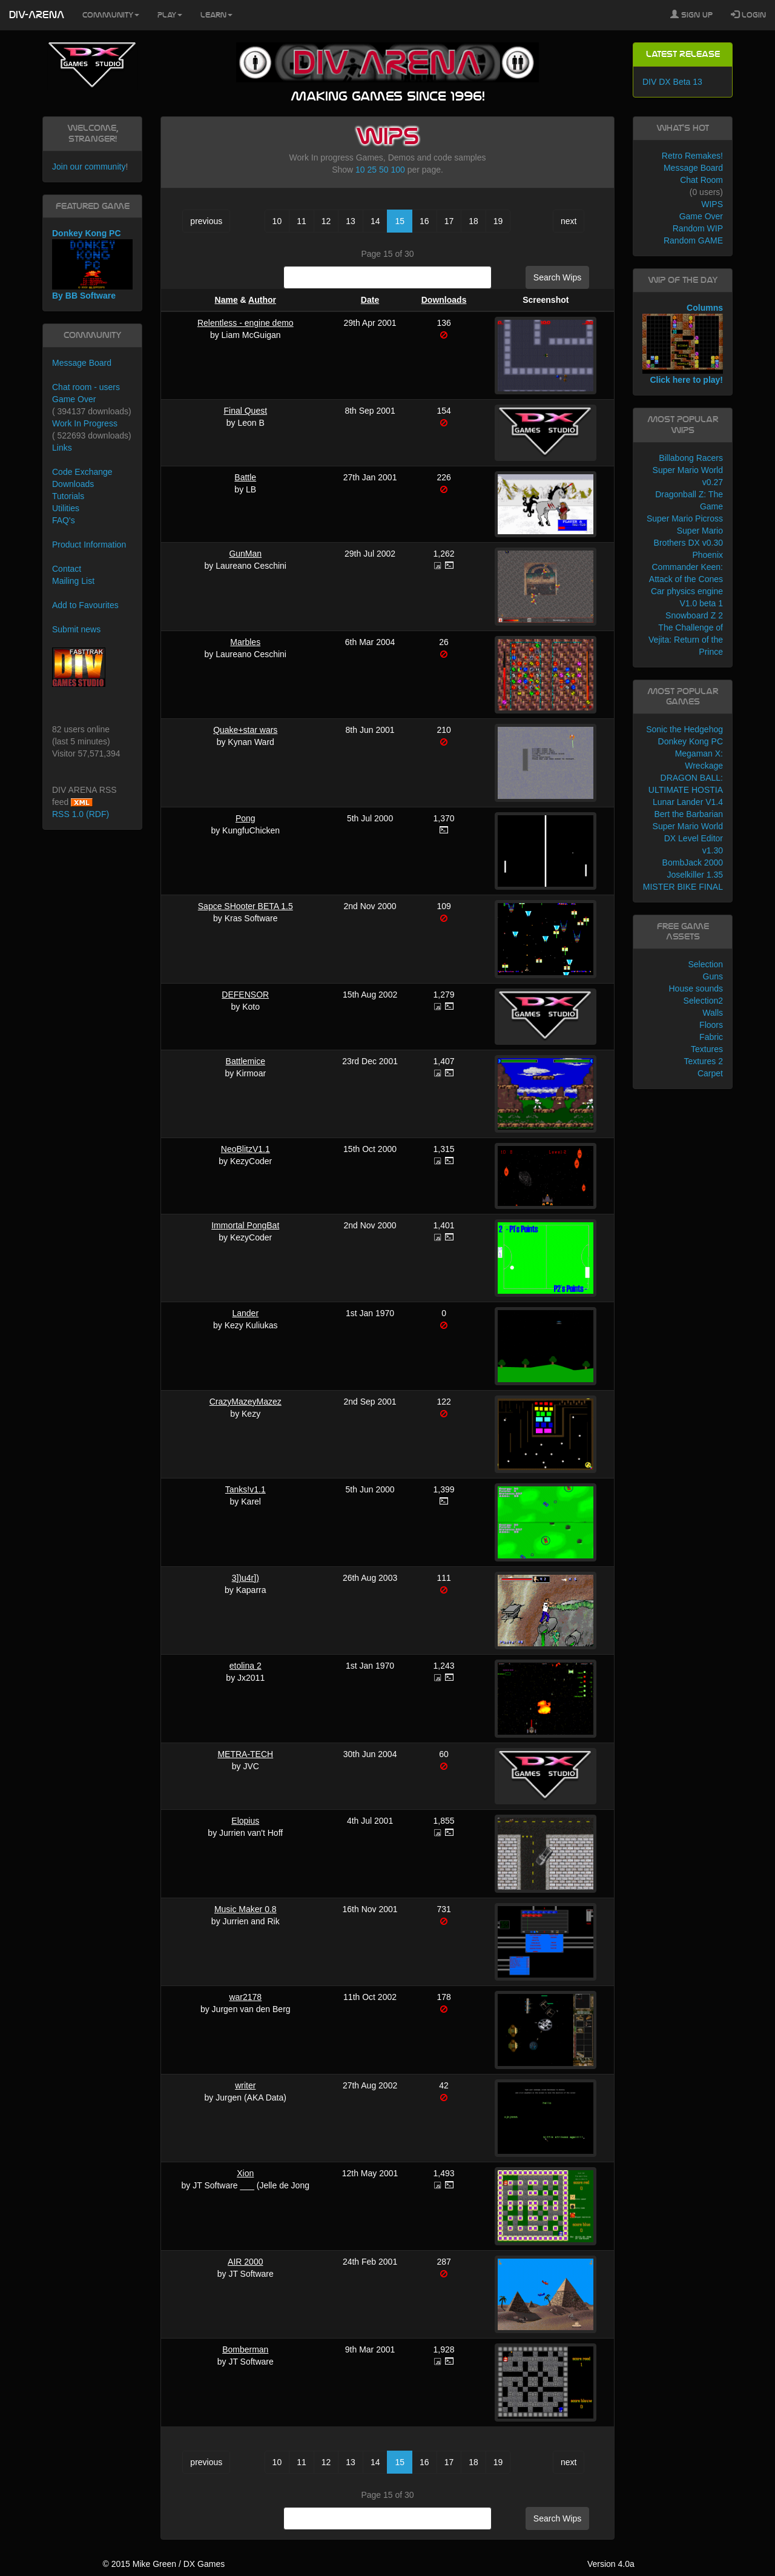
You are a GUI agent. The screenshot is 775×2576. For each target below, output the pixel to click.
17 (449, 221)
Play (169, 15)
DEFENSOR (245, 994)
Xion (245, 2173)
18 (473, 221)
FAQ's (63, 520)
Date (370, 300)
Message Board (81, 363)
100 (397, 169)
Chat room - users (86, 387)
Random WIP (698, 228)
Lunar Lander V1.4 (688, 802)
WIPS (712, 204)
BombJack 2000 (692, 862)
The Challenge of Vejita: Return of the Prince (685, 640)
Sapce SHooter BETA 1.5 (245, 906)
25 (372, 169)
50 (384, 169)
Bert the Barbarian (688, 814)
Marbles (245, 642)
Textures (707, 1049)
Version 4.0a (611, 2564)
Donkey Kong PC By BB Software (92, 264)
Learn (216, 15)
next (568, 221)
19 (498, 221)
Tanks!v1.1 (245, 1489)
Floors (711, 1025)
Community (110, 15)
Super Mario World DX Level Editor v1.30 (688, 838)
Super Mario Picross (685, 518)
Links (62, 447)
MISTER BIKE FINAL (683, 887)
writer (245, 2085)
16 (424, 221)
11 (301, 221)
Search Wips (557, 277)
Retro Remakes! (692, 156)
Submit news (76, 629)
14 (375, 221)
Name (226, 300)
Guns (713, 976)
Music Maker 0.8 (245, 1909)
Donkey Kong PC (690, 741)
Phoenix (707, 555)
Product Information (89, 544)
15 (399, 221)
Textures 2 (703, 1061)
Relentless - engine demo (245, 323)
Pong (246, 818)
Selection (705, 964)
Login (748, 14)
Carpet (710, 1073)
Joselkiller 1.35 (695, 874)
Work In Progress (84, 423)
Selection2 (703, 1000)
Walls (712, 1013)
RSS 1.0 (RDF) (80, 814)
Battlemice (245, 1061)
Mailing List (73, 581)
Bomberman (245, 2349)
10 (360, 169)
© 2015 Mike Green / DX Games (163, 2564)
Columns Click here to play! (682, 344)
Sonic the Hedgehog (684, 729)
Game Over (74, 399)
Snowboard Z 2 (694, 615)
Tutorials (68, 496)
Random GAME (693, 240)
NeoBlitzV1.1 (245, 1149)
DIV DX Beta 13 (672, 82)
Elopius (245, 1821)
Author (262, 300)
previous (206, 221)
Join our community (88, 166)
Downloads (444, 300)
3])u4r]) (245, 1578)
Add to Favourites (85, 605)
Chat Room (701, 180)
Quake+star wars (245, 730)
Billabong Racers (691, 458)
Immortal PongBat (245, 1225)
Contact (66, 569)
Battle (245, 477)
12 (326, 221)
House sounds (695, 988)
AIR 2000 (245, 2261)
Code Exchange (82, 472)
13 (350, 221)
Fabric (711, 1037)
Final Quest (245, 411)
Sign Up (691, 14)
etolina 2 (245, 1665)
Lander (245, 1313)
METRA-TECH (245, 1754)
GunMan (245, 553)
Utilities (65, 508)
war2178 (245, 1997)
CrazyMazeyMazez (245, 1401)
